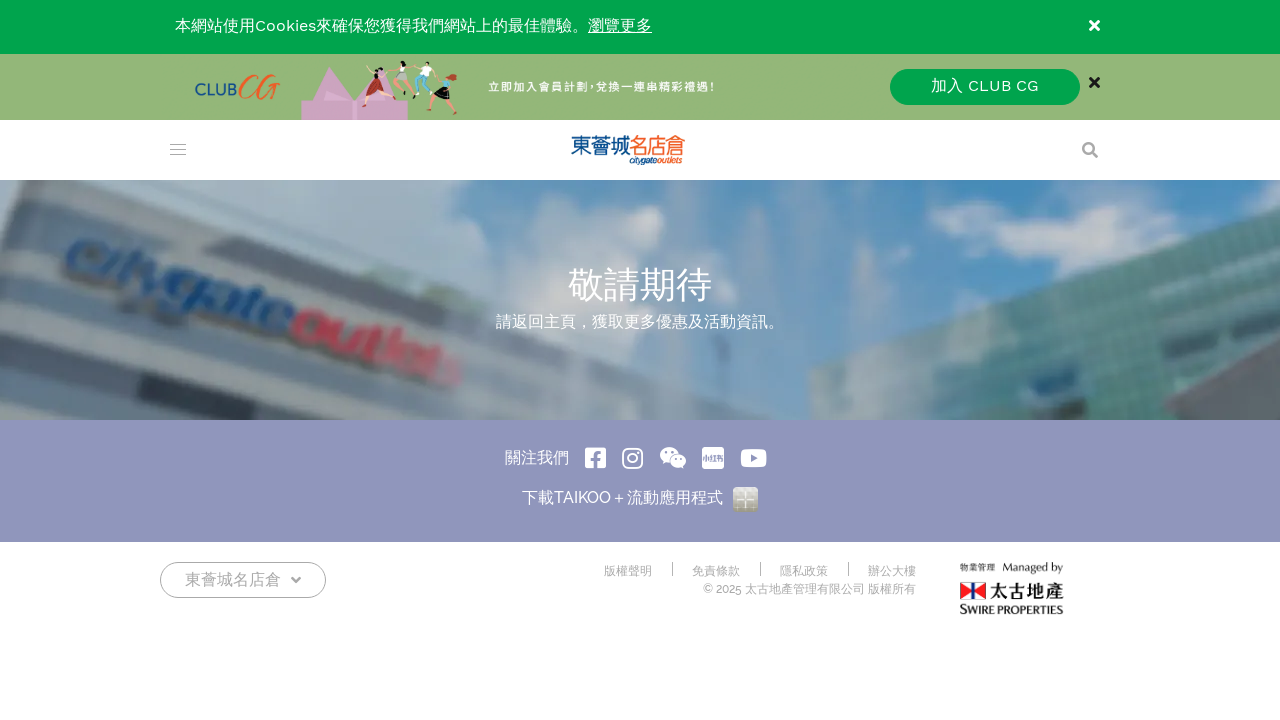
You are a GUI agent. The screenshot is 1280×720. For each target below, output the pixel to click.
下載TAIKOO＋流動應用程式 (640, 497)
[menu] (178, 150)
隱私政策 (804, 571)
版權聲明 (628, 571)
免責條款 (716, 571)
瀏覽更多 (620, 26)
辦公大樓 (892, 571)
